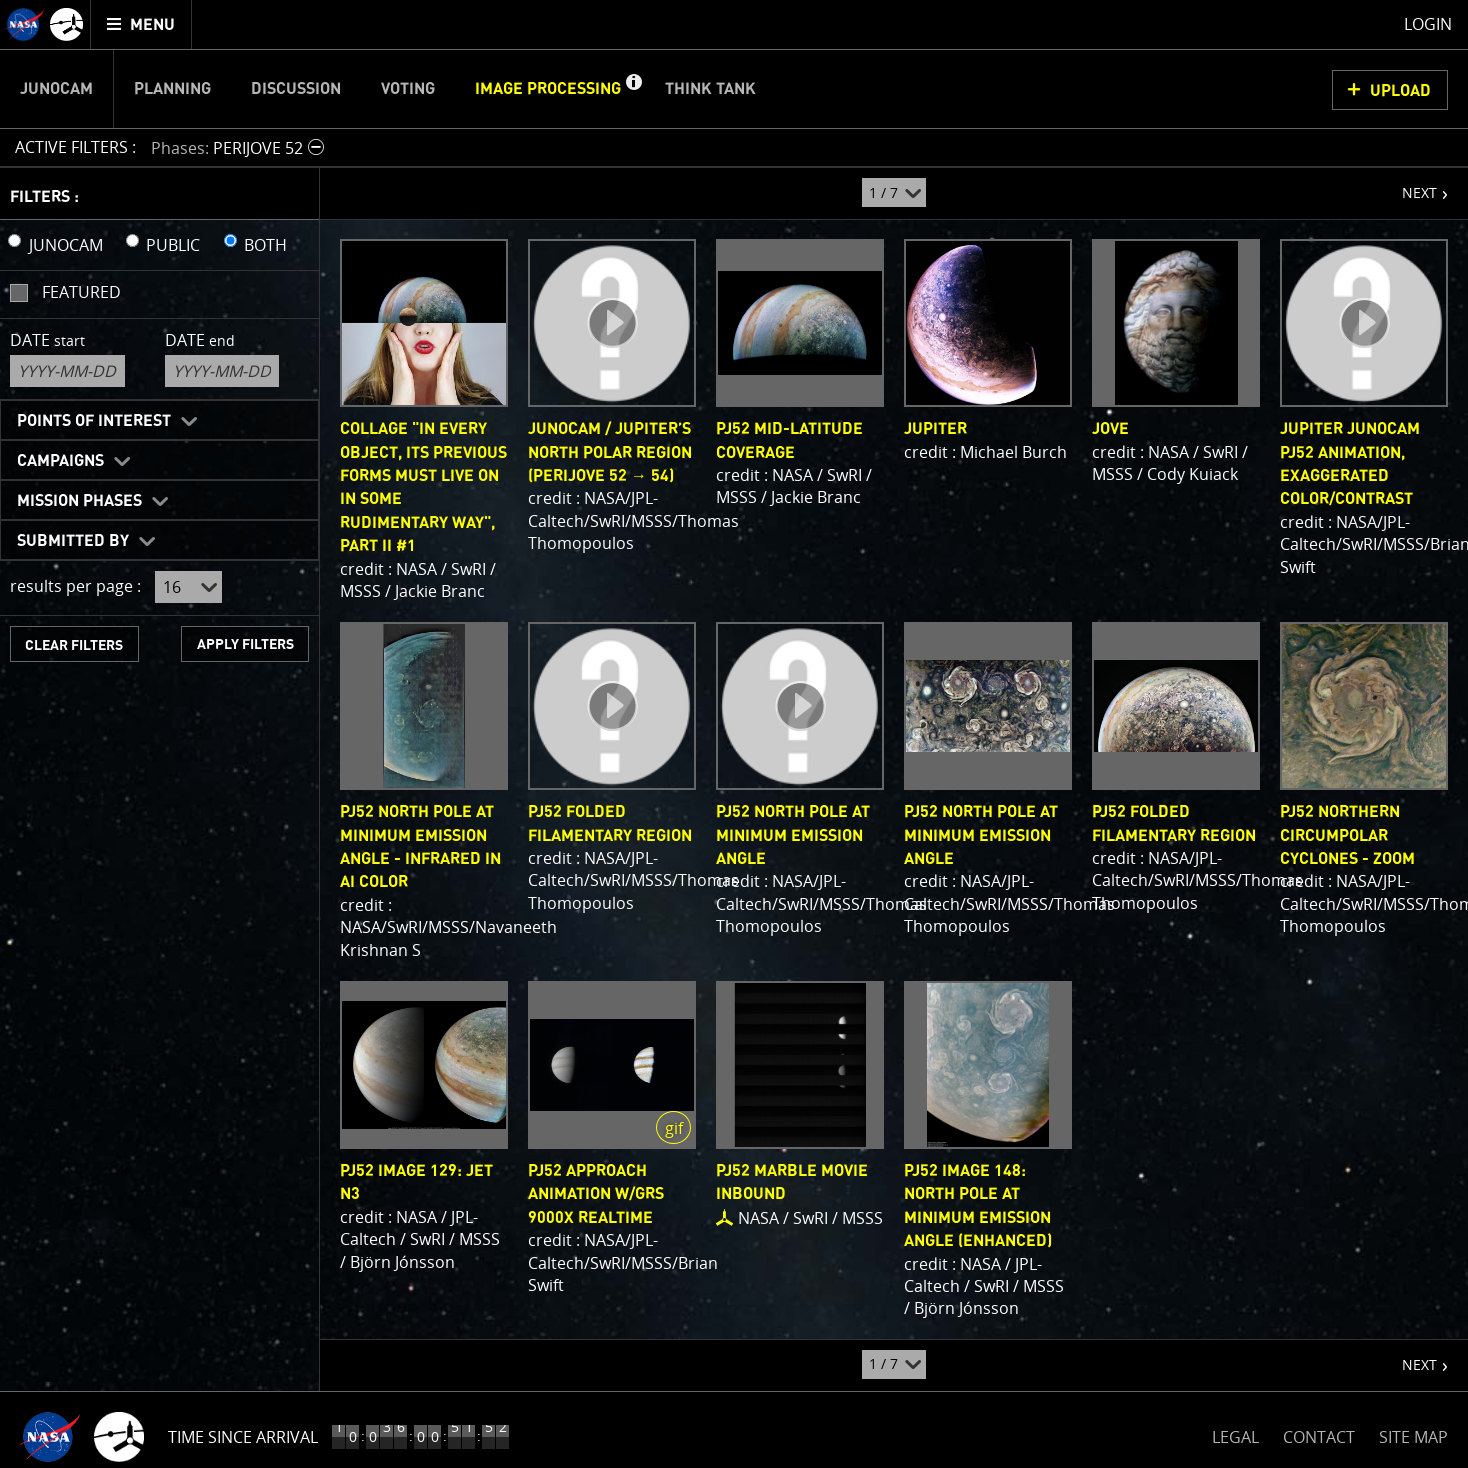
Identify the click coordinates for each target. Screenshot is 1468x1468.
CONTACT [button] (1319, 1437)
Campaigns (60, 461)
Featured (81, 292)
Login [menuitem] (1428, 24)
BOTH (265, 245)
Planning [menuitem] (172, 89)
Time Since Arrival (243, 1437)
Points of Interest (94, 421)
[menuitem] (141, 24)
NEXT (1409, 185)
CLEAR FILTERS (74, 645)
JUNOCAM (66, 245)
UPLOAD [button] (1400, 91)
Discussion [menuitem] (296, 89)
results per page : (75, 586)
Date (47, 340)
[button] (633, 89)
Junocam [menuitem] (56, 89)
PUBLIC (173, 245)
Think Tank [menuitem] (710, 89)
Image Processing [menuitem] (548, 89)
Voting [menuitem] (408, 89)
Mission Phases (79, 501)
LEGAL (1235, 1433)
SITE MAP (1413, 1437)
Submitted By (73, 541)
